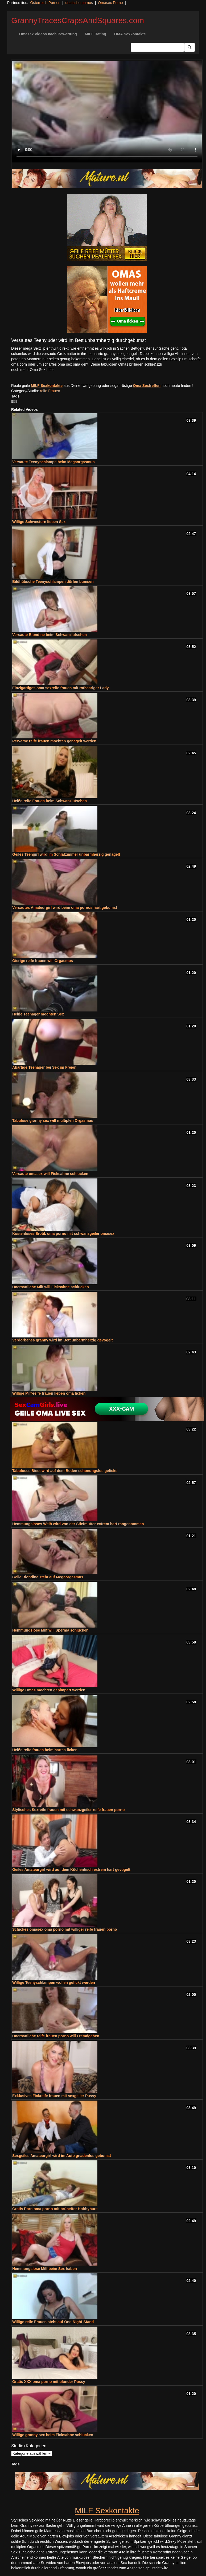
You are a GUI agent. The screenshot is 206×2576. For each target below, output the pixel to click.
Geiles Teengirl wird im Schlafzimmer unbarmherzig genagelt (66, 854)
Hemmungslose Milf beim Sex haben (44, 2268)
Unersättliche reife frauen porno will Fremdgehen (55, 2036)
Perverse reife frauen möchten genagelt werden (54, 741)
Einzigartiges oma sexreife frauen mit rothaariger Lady (60, 688)
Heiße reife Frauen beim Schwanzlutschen (49, 801)
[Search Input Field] (157, 47)
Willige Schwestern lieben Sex (39, 522)
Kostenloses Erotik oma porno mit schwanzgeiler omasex (63, 1233)
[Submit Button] (189, 47)
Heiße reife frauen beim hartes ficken (44, 1750)
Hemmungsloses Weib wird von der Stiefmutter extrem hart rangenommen (78, 1524)
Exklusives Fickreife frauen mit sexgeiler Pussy (54, 2096)
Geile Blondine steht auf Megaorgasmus (47, 1577)
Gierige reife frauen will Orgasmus (42, 961)
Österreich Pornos (45, 3)
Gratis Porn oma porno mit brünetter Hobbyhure (54, 2209)
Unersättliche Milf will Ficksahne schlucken (50, 1287)
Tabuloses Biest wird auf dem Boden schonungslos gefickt (64, 1471)
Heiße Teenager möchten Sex (38, 1014)
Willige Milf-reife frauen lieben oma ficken (48, 1393)
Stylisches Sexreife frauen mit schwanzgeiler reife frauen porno (68, 1810)
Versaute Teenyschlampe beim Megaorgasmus (53, 462)
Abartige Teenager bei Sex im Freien (44, 1067)
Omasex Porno (110, 3)
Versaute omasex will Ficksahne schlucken (50, 1174)
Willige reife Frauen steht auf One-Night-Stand (53, 2322)
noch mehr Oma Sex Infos (33, 369)
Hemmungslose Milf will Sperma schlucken (50, 1630)
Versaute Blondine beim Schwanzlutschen (49, 635)
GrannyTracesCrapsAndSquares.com (77, 20)
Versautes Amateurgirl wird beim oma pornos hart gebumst (64, 907)
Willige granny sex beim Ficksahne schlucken (52, 2435)
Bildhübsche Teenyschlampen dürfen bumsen (52, 581)
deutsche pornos (79, 3)
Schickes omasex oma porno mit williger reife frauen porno (64, 1929)
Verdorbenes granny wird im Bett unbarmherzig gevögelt (62, 1340)
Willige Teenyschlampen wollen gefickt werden (53, 1982)
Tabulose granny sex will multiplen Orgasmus (52, 1120)
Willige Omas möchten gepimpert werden (48, 1690)
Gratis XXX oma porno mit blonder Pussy (48, 2382)
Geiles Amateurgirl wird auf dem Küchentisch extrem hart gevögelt (71, 1869)
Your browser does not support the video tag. (107, 111)
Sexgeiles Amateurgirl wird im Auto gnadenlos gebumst (61, 2155)
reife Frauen (50, 391)
